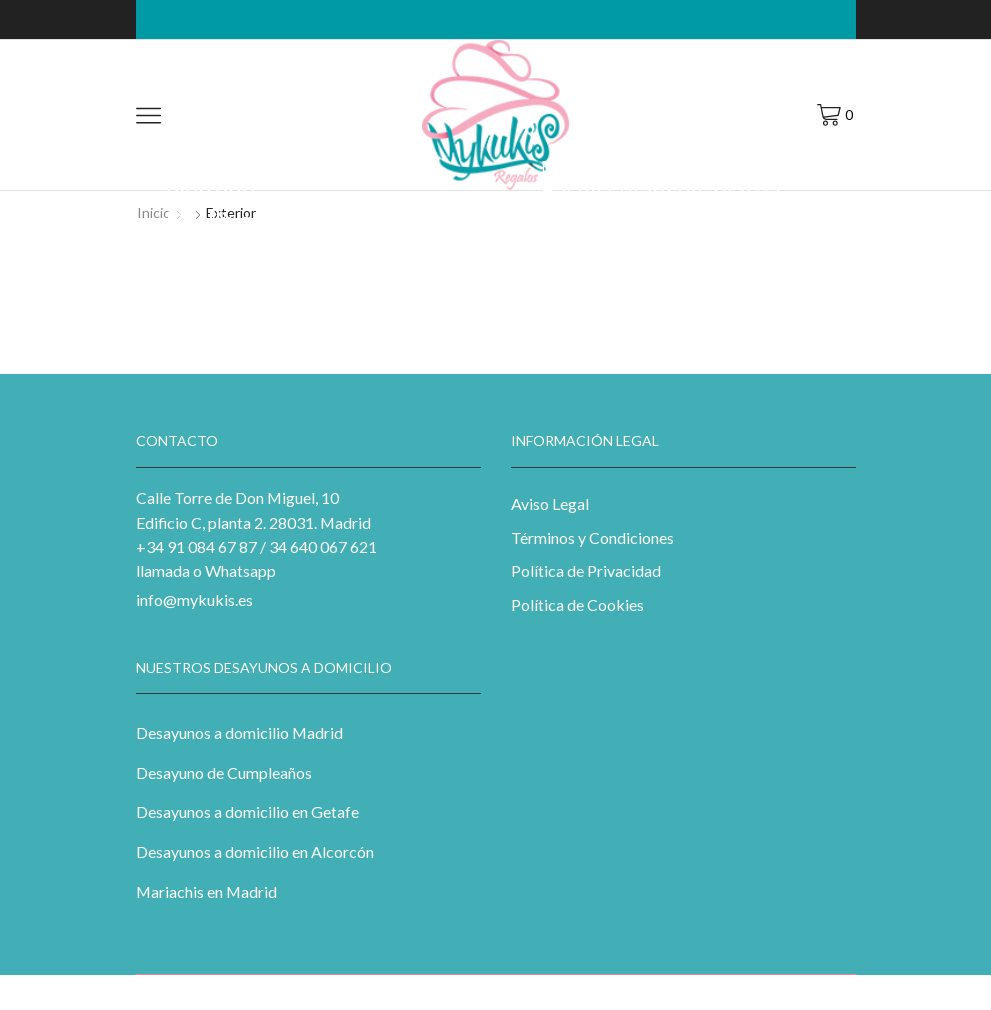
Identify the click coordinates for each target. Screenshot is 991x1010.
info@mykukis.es (194, 599)
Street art (259, 195)
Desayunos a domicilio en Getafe (247, 811)
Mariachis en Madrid (206, 891)
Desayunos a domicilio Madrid (239, 732)
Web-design (739, 165)
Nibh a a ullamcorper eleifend (276, 175)
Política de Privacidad (586, 570)
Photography (320, 137)
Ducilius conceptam (270, 219)
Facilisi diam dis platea (660, 189)
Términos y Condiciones (592, 537)
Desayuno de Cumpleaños (224, 772)
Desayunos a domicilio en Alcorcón (255, 851)
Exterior (193, 137)
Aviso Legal (550, 503)
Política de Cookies (577, 604)
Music (248, 137)
